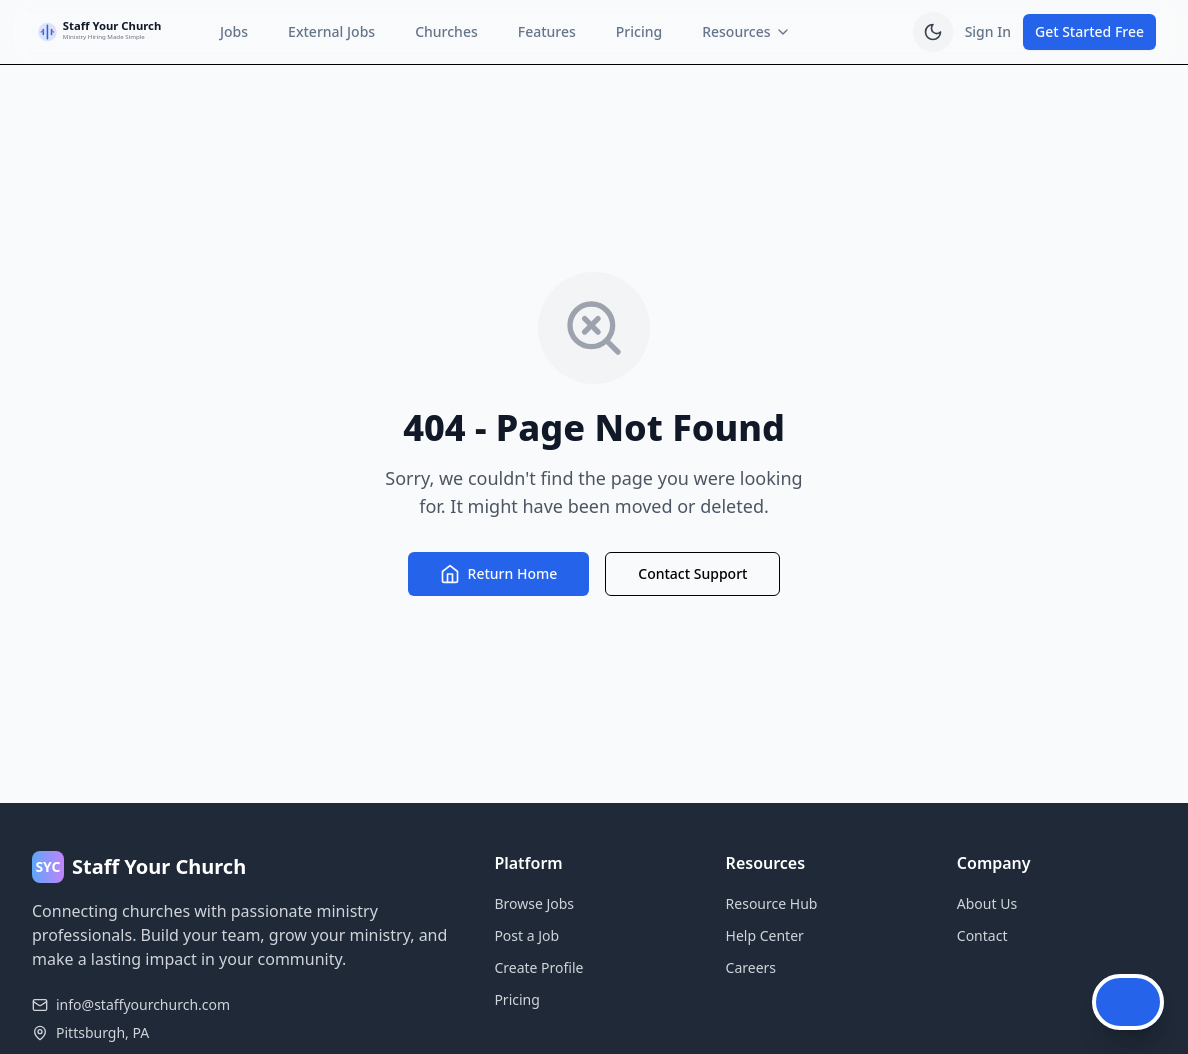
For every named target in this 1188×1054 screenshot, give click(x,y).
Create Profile (538, 967)
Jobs (234, 31)
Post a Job (526, 935)
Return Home (499, 574)
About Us (987, 903)
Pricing (639, 31)
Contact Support (692, 573)
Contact (982, 935)
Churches (446, 31)
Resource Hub (772, 903)
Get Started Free (1089, 31)
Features (547, 31)
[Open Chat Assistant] (1128, 1002)
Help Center (765, 935)
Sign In (988, 31)
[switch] (933, 32)
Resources (746, 31)
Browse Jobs (534, 903)
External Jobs (331, 31)
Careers (751, 967)
